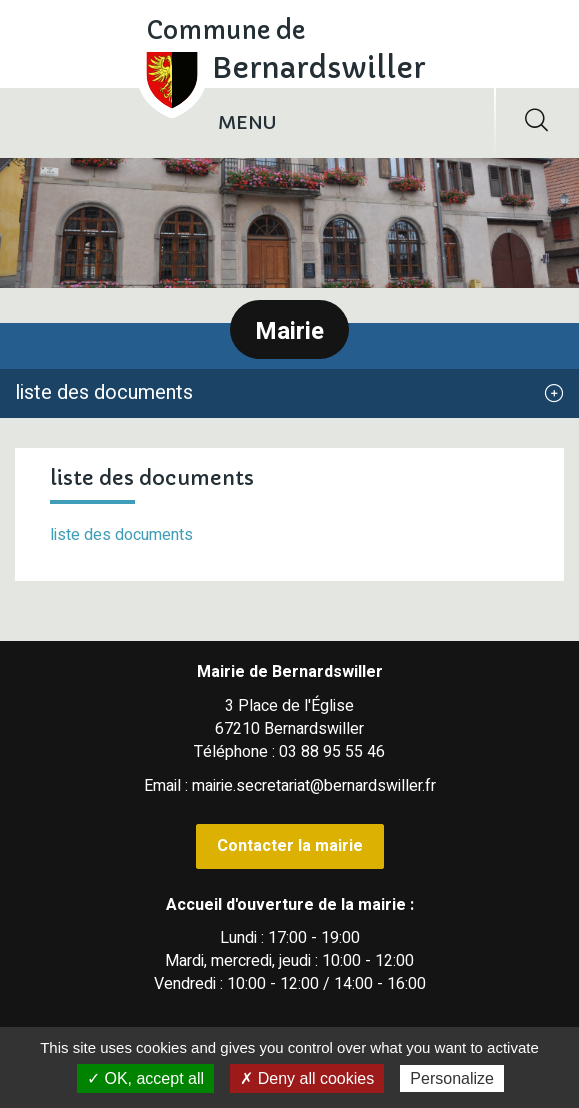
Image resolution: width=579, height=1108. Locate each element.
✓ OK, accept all (145, 1078)
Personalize (452, 1078)
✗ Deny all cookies (307, 1078)
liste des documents (121, 535)
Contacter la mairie (290, 846)
